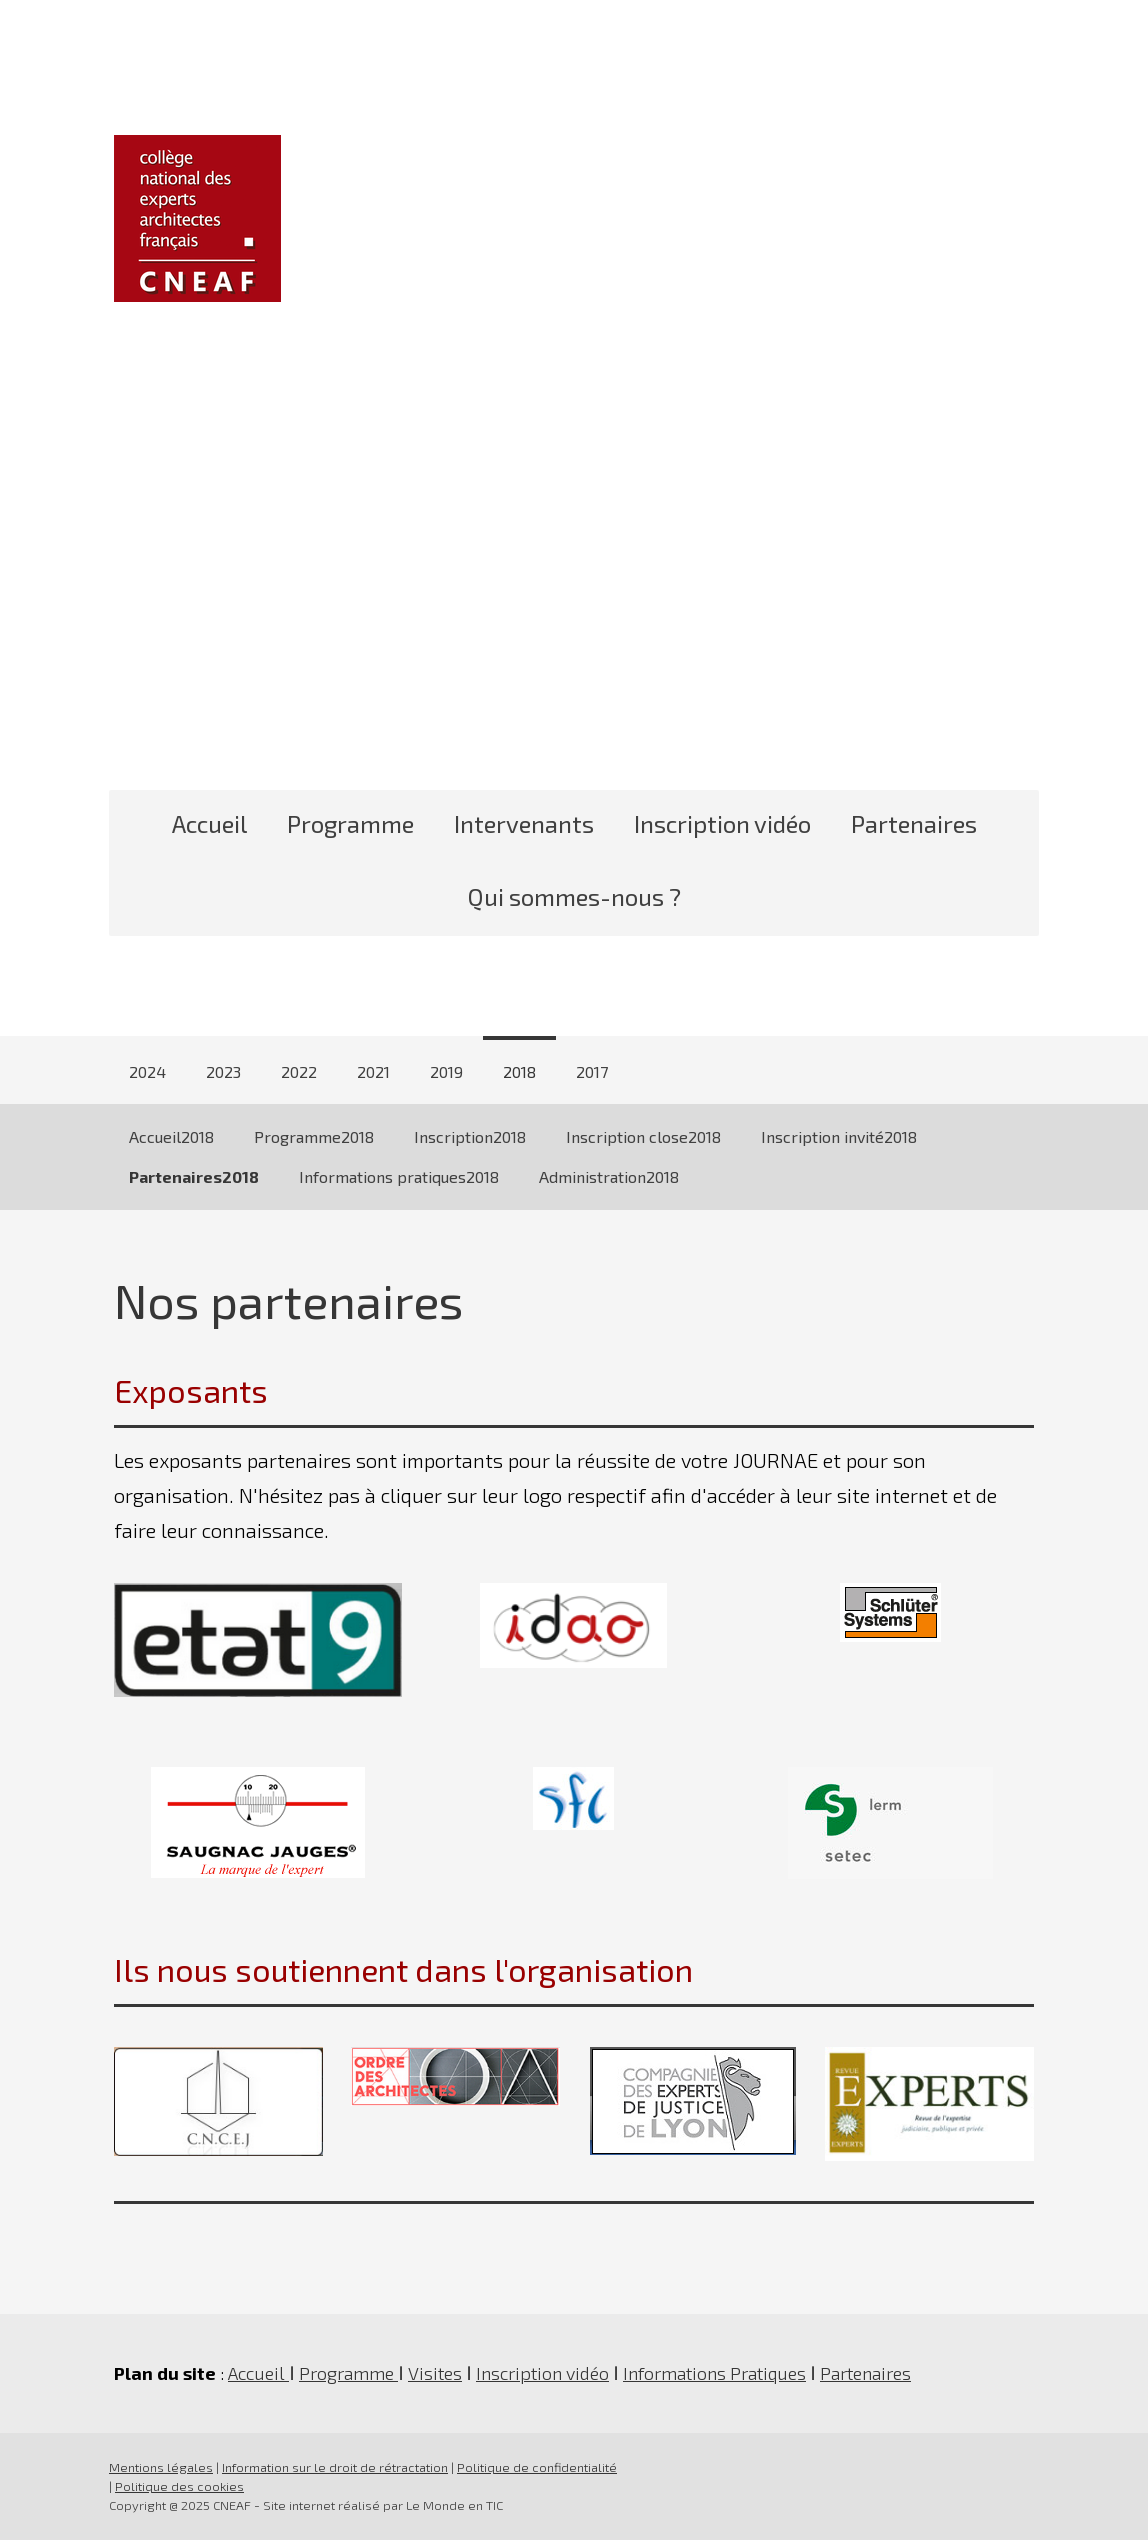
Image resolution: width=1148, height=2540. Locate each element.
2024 (147, 1071)
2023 (223, 1071)
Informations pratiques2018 (399, 1176)
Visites (435, 2373)
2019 (446, 1071)
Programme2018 (314, 1136)
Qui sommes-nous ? (574, 896)
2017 (592, 1071)
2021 (373, 1071)
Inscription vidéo (722, 823)
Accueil (209, 823)
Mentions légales (161, 2467)
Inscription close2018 (643, 1136)
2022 (299, 1071)
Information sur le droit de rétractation (335, 2467)
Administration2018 (609, 1176)
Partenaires (914, 823)
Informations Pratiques (714, 2373)
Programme (350, 823)
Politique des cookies (179, 2486)
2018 (519, 1071)
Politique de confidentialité (537, 2467)
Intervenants (524, 823)
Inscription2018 (470, 1136)
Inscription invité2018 (839, 1136)
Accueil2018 (171, 1136)
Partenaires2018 (194, 1176)
